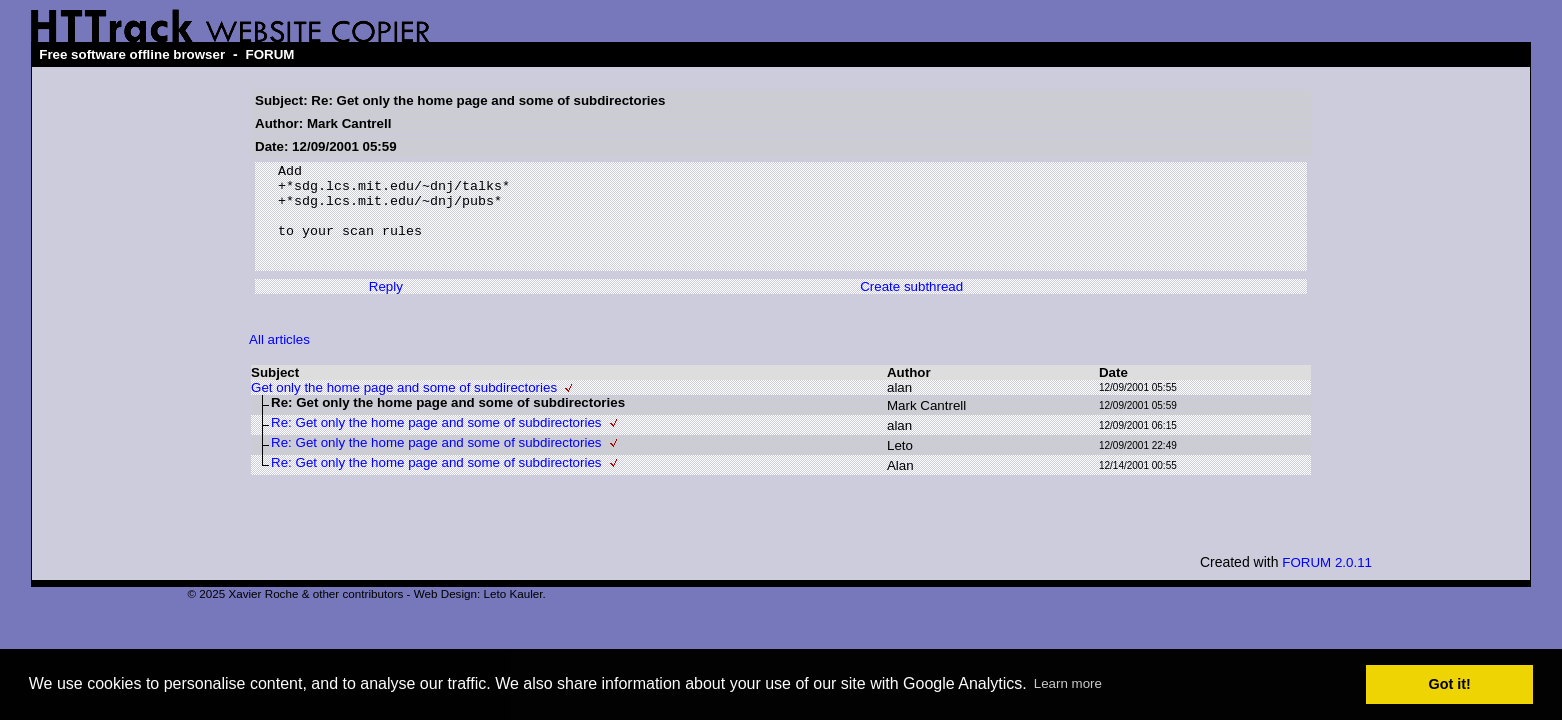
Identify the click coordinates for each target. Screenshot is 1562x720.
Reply (386, 307)
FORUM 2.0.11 (1327, 583)
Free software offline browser (132, 54)
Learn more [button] (1068, 683)
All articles (279, 360)
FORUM (270, 54)
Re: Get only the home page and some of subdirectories (436, 443)
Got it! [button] (1450, 684)
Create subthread (911, 307)
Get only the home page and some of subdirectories (404, 408)
